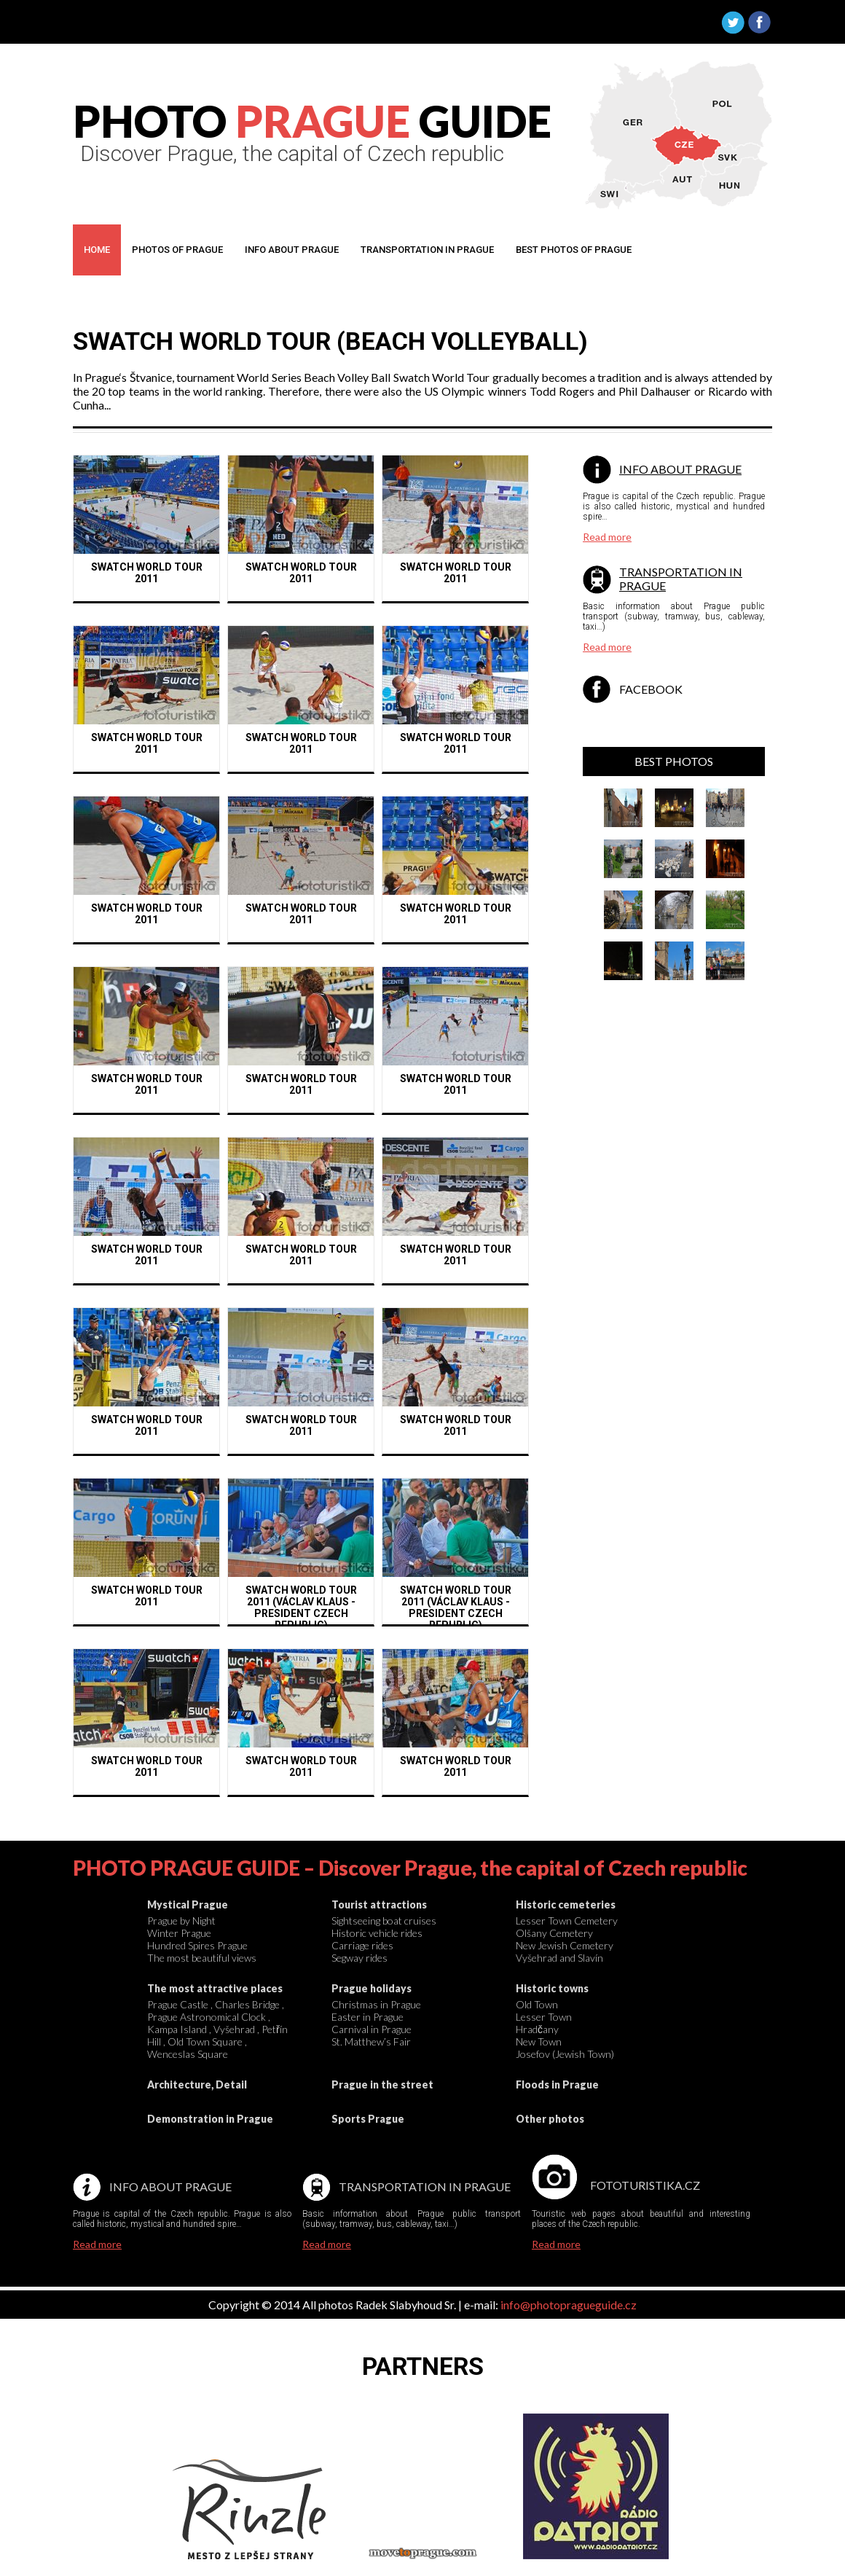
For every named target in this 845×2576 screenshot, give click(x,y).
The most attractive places (215, 1988)
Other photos (550, 2119)
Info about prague (292, 249)
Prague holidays (371, 1988)
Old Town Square (205, 2041)
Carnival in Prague (371, 2029)
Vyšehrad (234, 2029)
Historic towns (552, 1988)
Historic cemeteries (566, 1904)
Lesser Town (544, 2017)
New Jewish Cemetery (564, 1945)
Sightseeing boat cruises (383, 1920)
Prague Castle (177, 2004)
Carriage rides (362, 1945)
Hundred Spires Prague (197, 1945)
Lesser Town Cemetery (567, 1920)
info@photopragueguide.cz (568, 2304)
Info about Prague (680, 469)
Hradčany (537, 2029)
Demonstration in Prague (210, 2119)
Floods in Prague (557, 2084)
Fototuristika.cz (645, 2185)
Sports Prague (367, 2119)
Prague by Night (181, 1920)
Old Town (537, 2004)
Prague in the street (382, 2084)
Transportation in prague (427, 249)
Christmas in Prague (376, 2004)
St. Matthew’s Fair (371, 2041)
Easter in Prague (367, 2017)
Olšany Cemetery (554, 1933)
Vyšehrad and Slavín (559, 1957)
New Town (539, 2041)
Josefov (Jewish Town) (565, 2054)
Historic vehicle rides (376, 1933)
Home (97, 249)
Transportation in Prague (425, 2186)
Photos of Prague (177, 249)
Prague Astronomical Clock (206, 2017)
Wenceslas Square (187, 2054)
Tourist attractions (379, 1904)
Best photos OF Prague (574, 249)
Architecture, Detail (197, 2084)
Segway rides (359, 1957)
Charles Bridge (247, 2004)
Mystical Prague (187, 1904)
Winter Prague (179, 1933)
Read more (607, 537)
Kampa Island (177, 2029)
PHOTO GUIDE (312, 121)
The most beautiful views (201, 1957)
